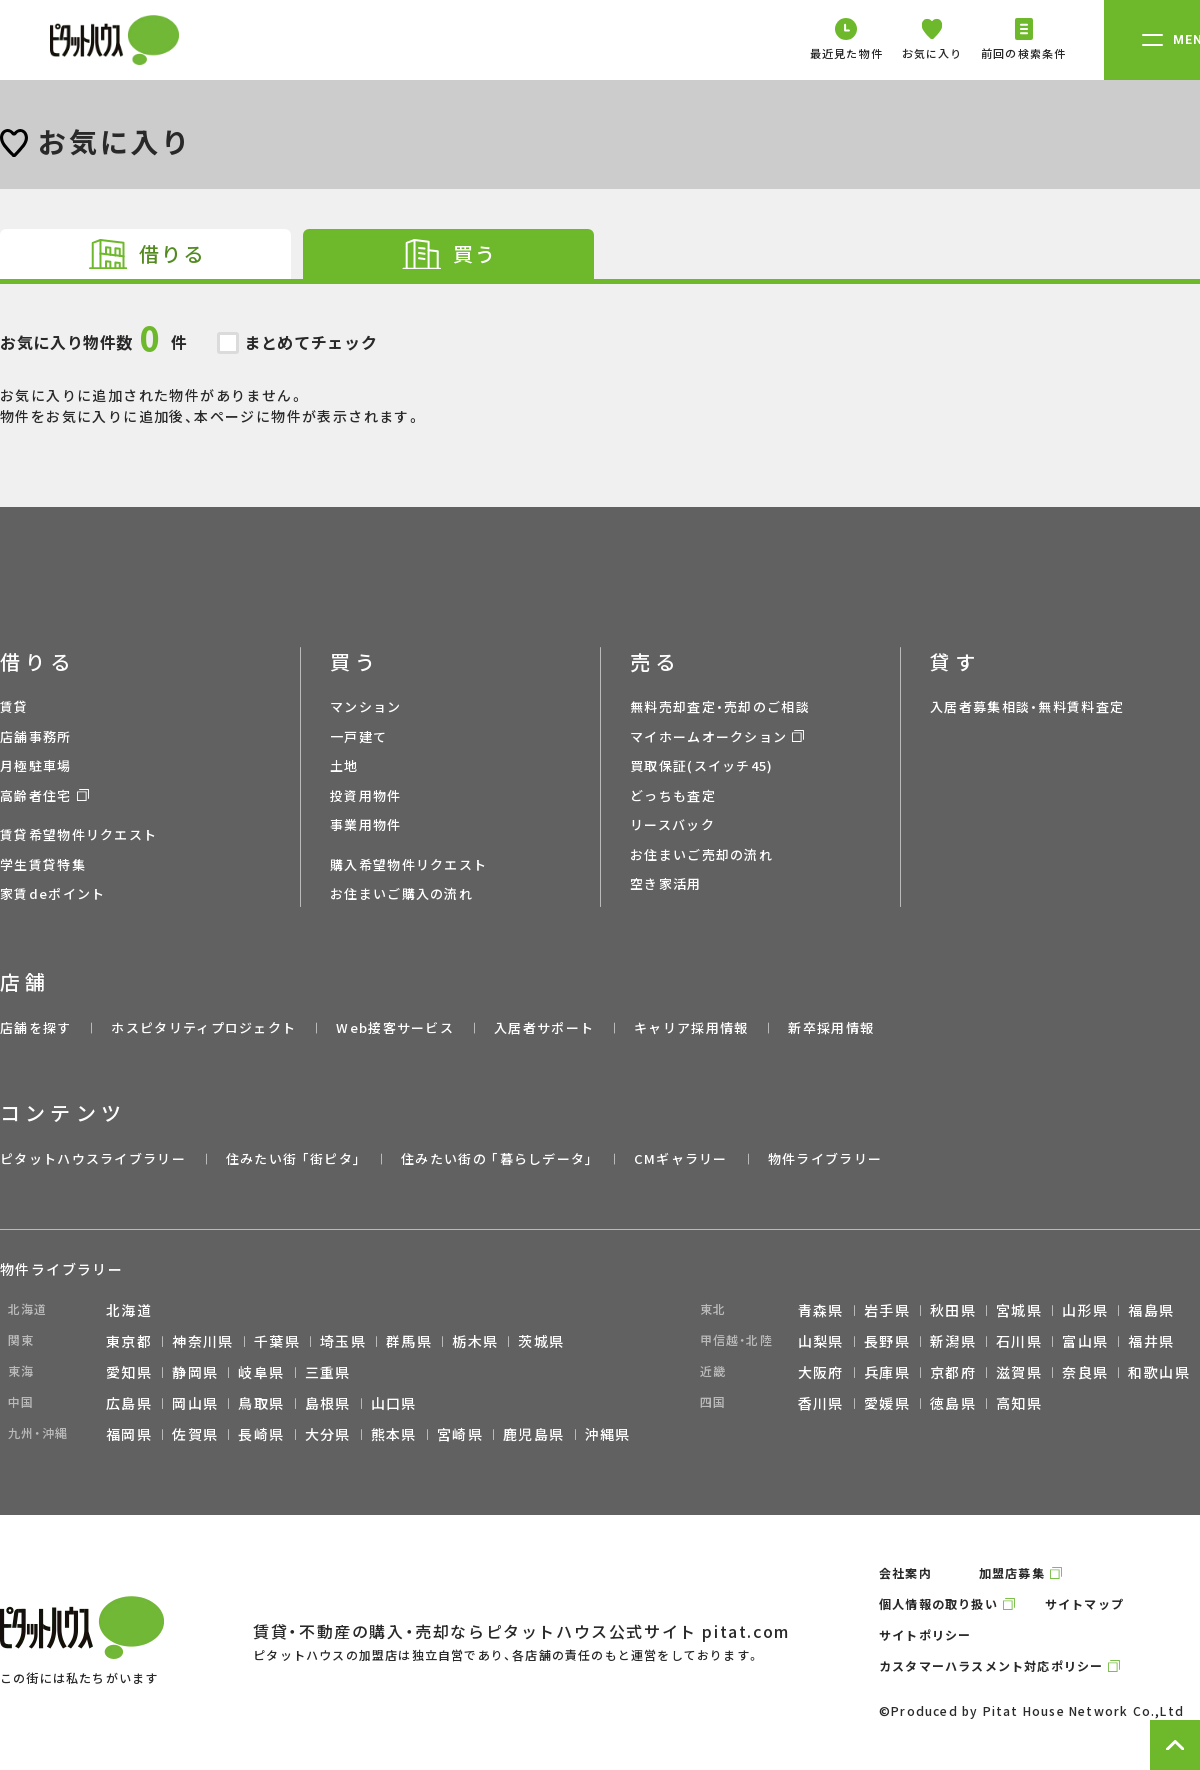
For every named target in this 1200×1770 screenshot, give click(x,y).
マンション (366, 706)
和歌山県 (1159, 1372)
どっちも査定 (673, 795)
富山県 (1085, 1341)
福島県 (1151, 1310)
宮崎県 (460, 1434)
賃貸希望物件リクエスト (78, 834)
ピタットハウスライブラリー (93, 1158)
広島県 (129, 1403)
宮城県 (1019, 1310)
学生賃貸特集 (43, 864)
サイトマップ (1084, 1603)
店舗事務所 (36, 736)
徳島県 (953, 1403)
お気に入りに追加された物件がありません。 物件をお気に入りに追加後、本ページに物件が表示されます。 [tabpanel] (600, 355)
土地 (344, 765)
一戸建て (358, 736)
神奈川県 (203, 1341)
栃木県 (475, 1341)
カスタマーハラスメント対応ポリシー (991, 1665)
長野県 (887, 1341)
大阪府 (821, 1372)
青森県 (821, 1310)
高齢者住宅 (36, 795)
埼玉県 (343, 1341)
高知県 (1019, 1403)
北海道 (129, 1310)
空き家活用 (666, 883)
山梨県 (821, 1341)
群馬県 (409, 1341)
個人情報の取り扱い (938, 1603)
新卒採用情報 (831, 1027)
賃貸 (14, 706)
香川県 (821, 1403)
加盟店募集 (1012, 1572)
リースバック (672, 824)
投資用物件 (366, 795)
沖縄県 (608, 1434)
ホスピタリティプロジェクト (203, 1027)
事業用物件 (366, 824)
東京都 (129, 1341)
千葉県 (277, 1341)
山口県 (394, 1403)
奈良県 (1085, 1372)
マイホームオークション (708, 736)
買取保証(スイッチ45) (702, 765)
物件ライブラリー (825, 1158)
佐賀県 (195, 1434)
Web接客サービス (395, 1027)
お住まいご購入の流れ (401, 893)
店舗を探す (36, 1027)
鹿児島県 (534, 1434)
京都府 (953, 1372)
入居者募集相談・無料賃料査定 (1027, 706)
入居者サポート (544, 1027)
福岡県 (129, 1434)
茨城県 (541, 1341)
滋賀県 (1019, 1372)
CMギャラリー (681, 1158)
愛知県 (129, 1372)
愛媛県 (887, 1403)
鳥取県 (261, 1403)
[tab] (145, 254)
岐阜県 (261, 1372)
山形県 (1085, 1310)
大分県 (328, 1434)
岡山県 (195, 1403)
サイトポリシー (925, 1634)
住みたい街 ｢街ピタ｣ (293, 1158)
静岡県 (195, 1372)
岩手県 (887, 1310)
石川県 (1019, 1341)
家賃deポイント (52, 893)
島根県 (328, 1403)
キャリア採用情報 (691, 1027)
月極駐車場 (36, 765)
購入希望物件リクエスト (408, 864)
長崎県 (261, 1434)
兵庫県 (887, 1372)
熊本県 (394, 1434)
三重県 (328, 1372)
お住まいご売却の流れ (701, 854)
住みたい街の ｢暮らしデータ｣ (497, 1158)
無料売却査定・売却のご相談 (720, 706)
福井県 (1151, 1341)
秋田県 (953, 1310)
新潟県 (953, 1341)
